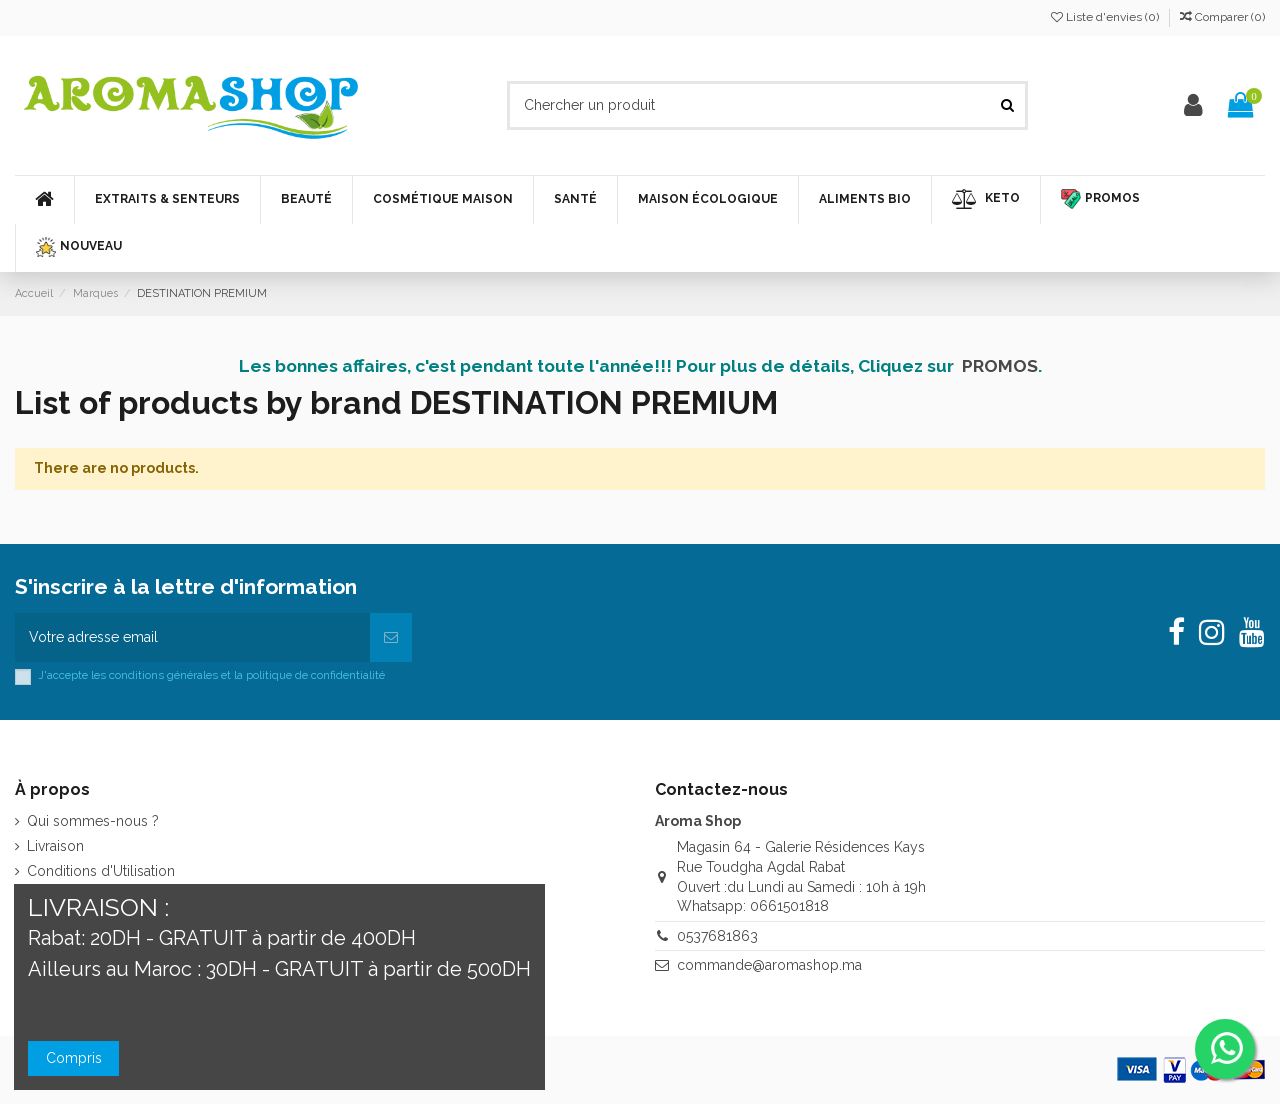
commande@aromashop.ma (769, 965)
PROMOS (1000, 366)
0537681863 (717, 936)
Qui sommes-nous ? (93, 821)
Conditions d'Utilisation (101, 871)
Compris (74, 1058)
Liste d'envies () (1106, 17)
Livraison (55, 846)
